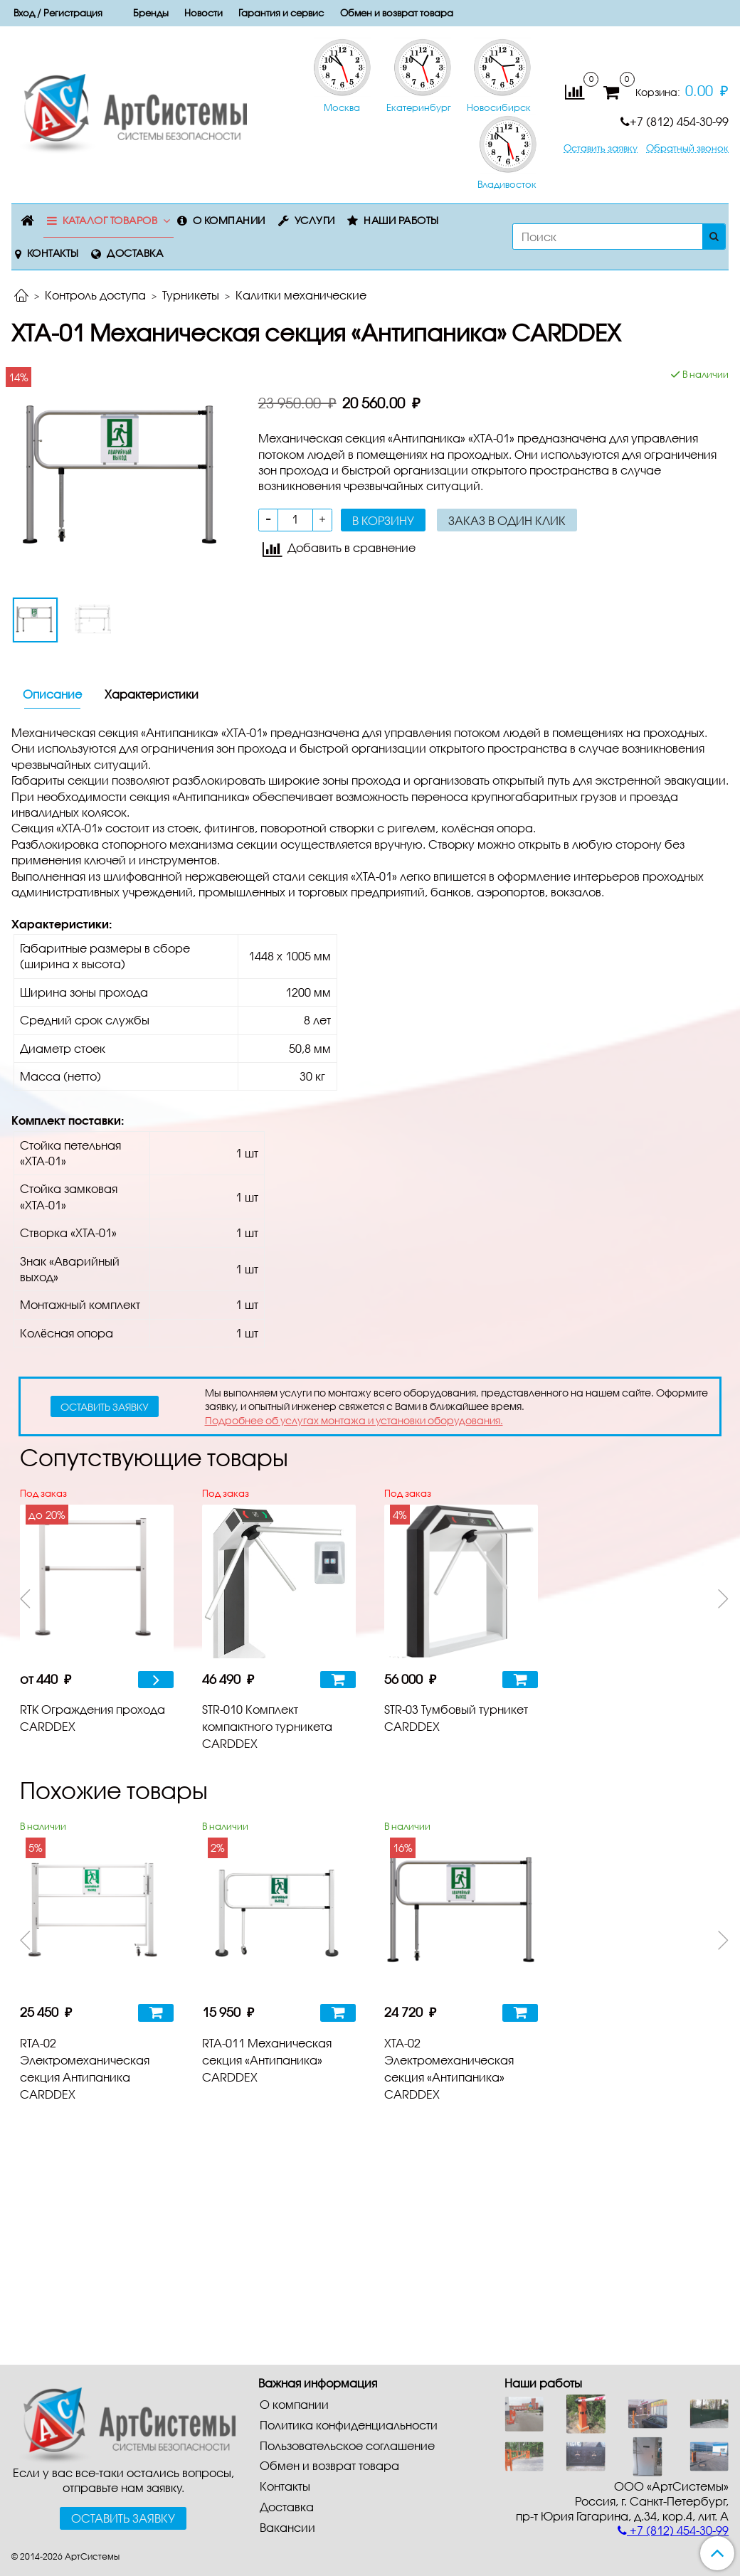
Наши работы (401, 220)
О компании (229, 220)
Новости (203, 12)
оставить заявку (104, 1407)
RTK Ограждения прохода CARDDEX (92, 1717)
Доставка (135, 253)
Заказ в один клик (507, 520)
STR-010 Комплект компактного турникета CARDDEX (267, 1726)
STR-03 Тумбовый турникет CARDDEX (456, 1717)
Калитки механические (301, 295)
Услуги (315, 220)
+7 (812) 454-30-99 (674, 121)
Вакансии (287, 2527)
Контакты (53, 253)
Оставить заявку (601, 148)
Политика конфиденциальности (349, 2425)
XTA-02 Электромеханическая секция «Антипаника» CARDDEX (449, 2068)
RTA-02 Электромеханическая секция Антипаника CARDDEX (84, 2068)
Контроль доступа (95, 295)
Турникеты (190, 295)
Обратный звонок (687, 148)
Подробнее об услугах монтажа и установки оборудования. (354, 1420)
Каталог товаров (110, 220)
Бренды (151, 12)
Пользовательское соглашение (347, 2445)
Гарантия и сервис (281, 12)
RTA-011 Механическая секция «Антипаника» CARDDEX (267, 2060)
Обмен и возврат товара (396, 12)
